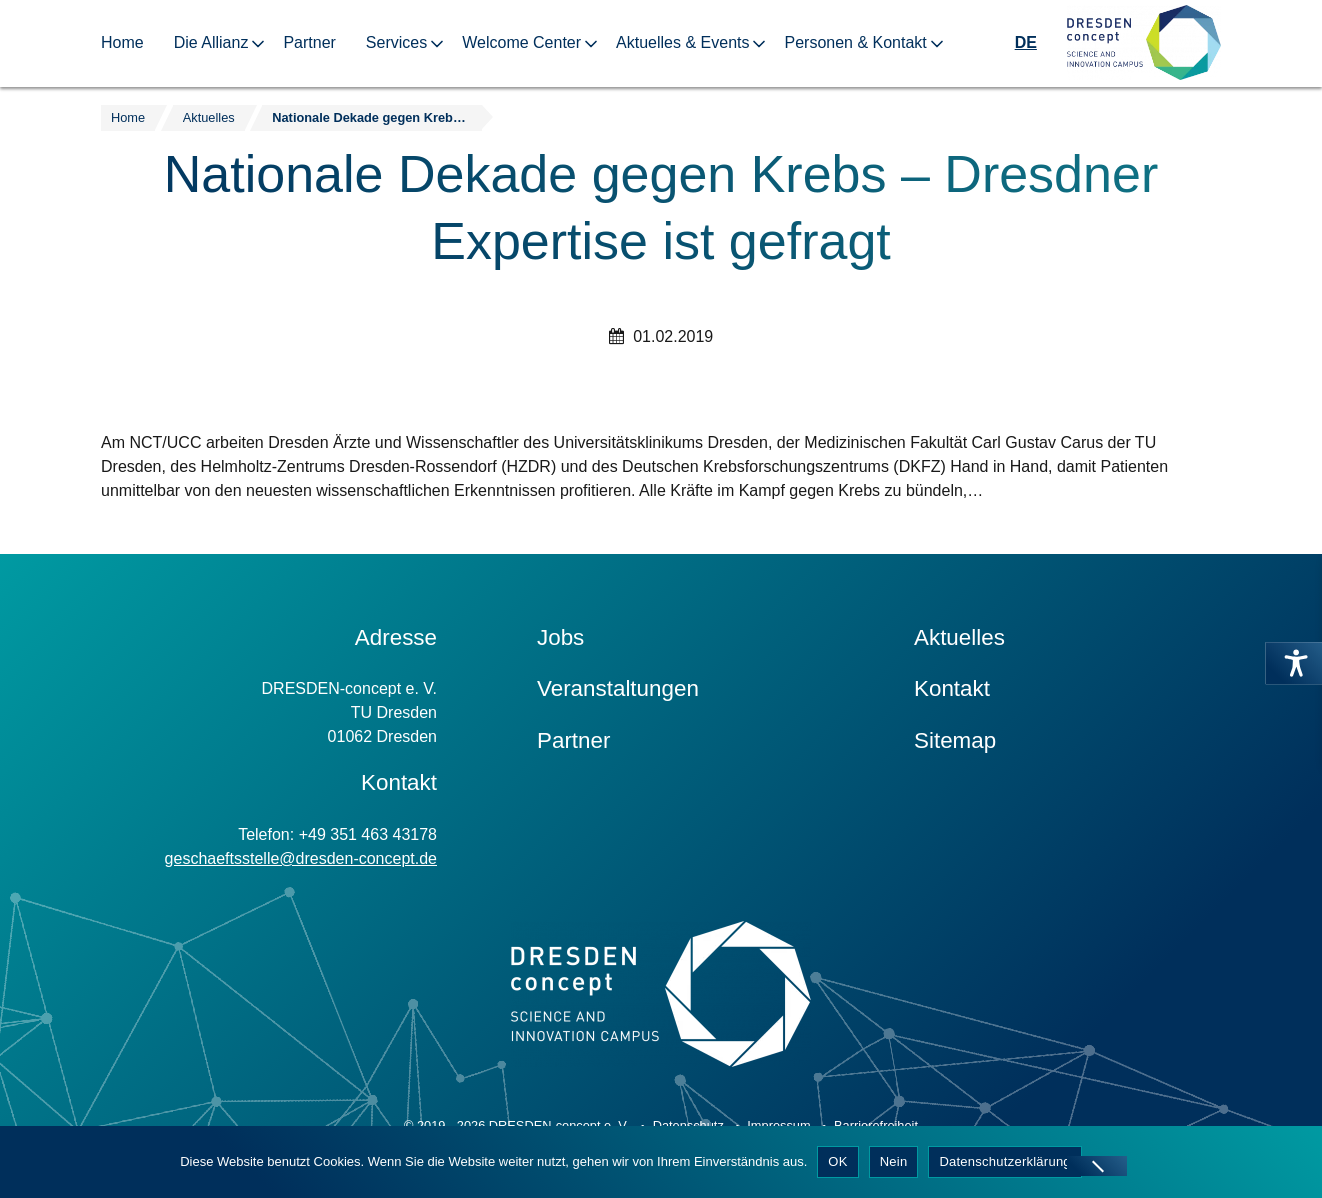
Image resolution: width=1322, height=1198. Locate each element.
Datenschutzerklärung (1004, 1161)
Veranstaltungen (618, 688)
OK (837, 1161)
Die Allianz (211, 42)
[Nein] (1097, 1166)
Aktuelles (959, 637)
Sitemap (955, 740)
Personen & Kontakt (855, 42)
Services (396, 42)
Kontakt (952, 688)
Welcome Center (521, 42)
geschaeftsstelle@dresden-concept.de (301, 858)
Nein (894, 1161)
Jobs (560, 637)
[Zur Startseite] (1144, 43)
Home (122, 42)
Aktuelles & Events (682, 42)
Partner (309, 42)
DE (1026, 42)
